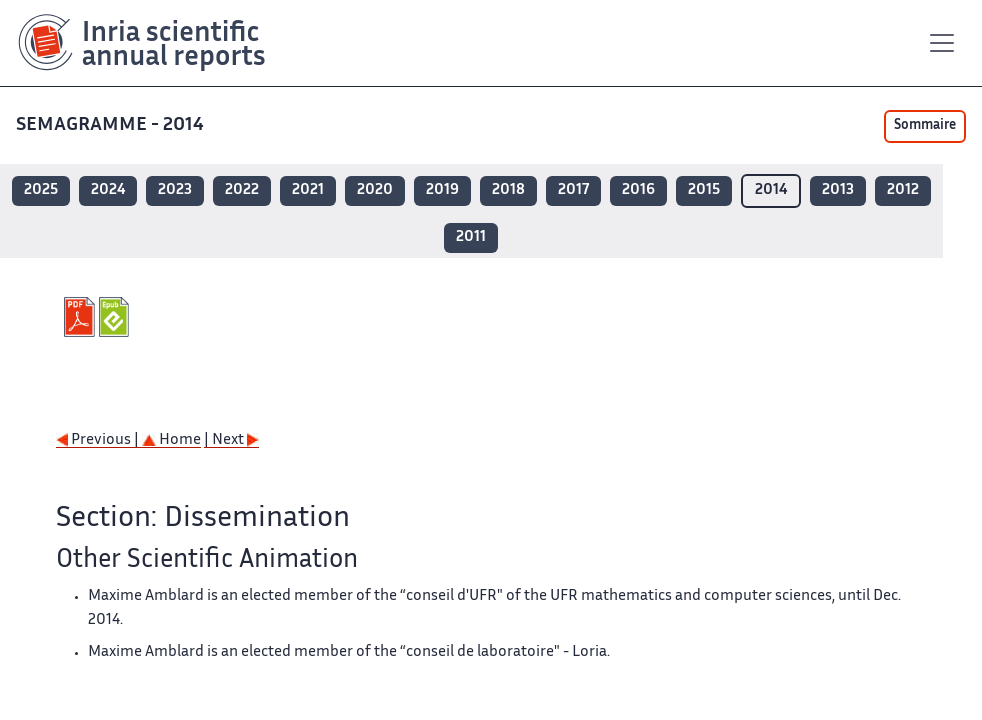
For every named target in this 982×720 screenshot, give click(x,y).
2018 (508, 190)
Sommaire (925, 126)
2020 (375, 190)
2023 (175, 190)
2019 (442, 190)
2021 (308, 190)
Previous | (99, 440)
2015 (704, 190)
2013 (838, 190)
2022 (242, 190)
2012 (903, 190)
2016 (638, 190)
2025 (41, 190)
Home (171, 440)
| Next (231, 440)
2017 (573, 190)
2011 (471, 237)
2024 (108, 190)
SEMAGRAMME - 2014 (112, 125)
